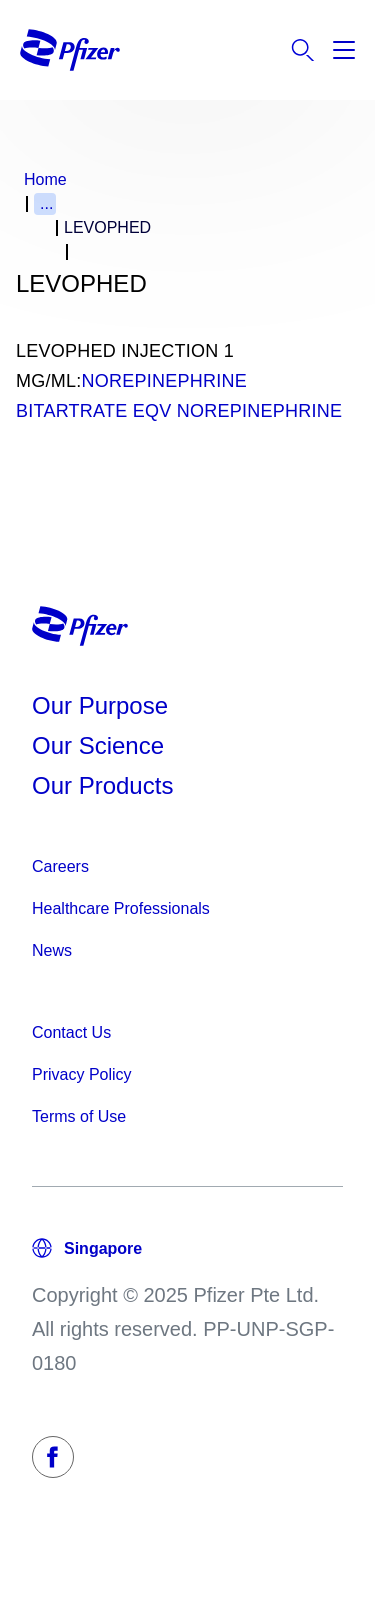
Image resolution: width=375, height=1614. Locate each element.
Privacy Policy (82, 1074)
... (46, 203)
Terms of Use (79, 1116)
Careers (60, 866)
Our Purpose (100, 705)
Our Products (102, 785)
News (52, 950)
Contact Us (71, 1032)
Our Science (98, 745)
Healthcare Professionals (121, 908)
